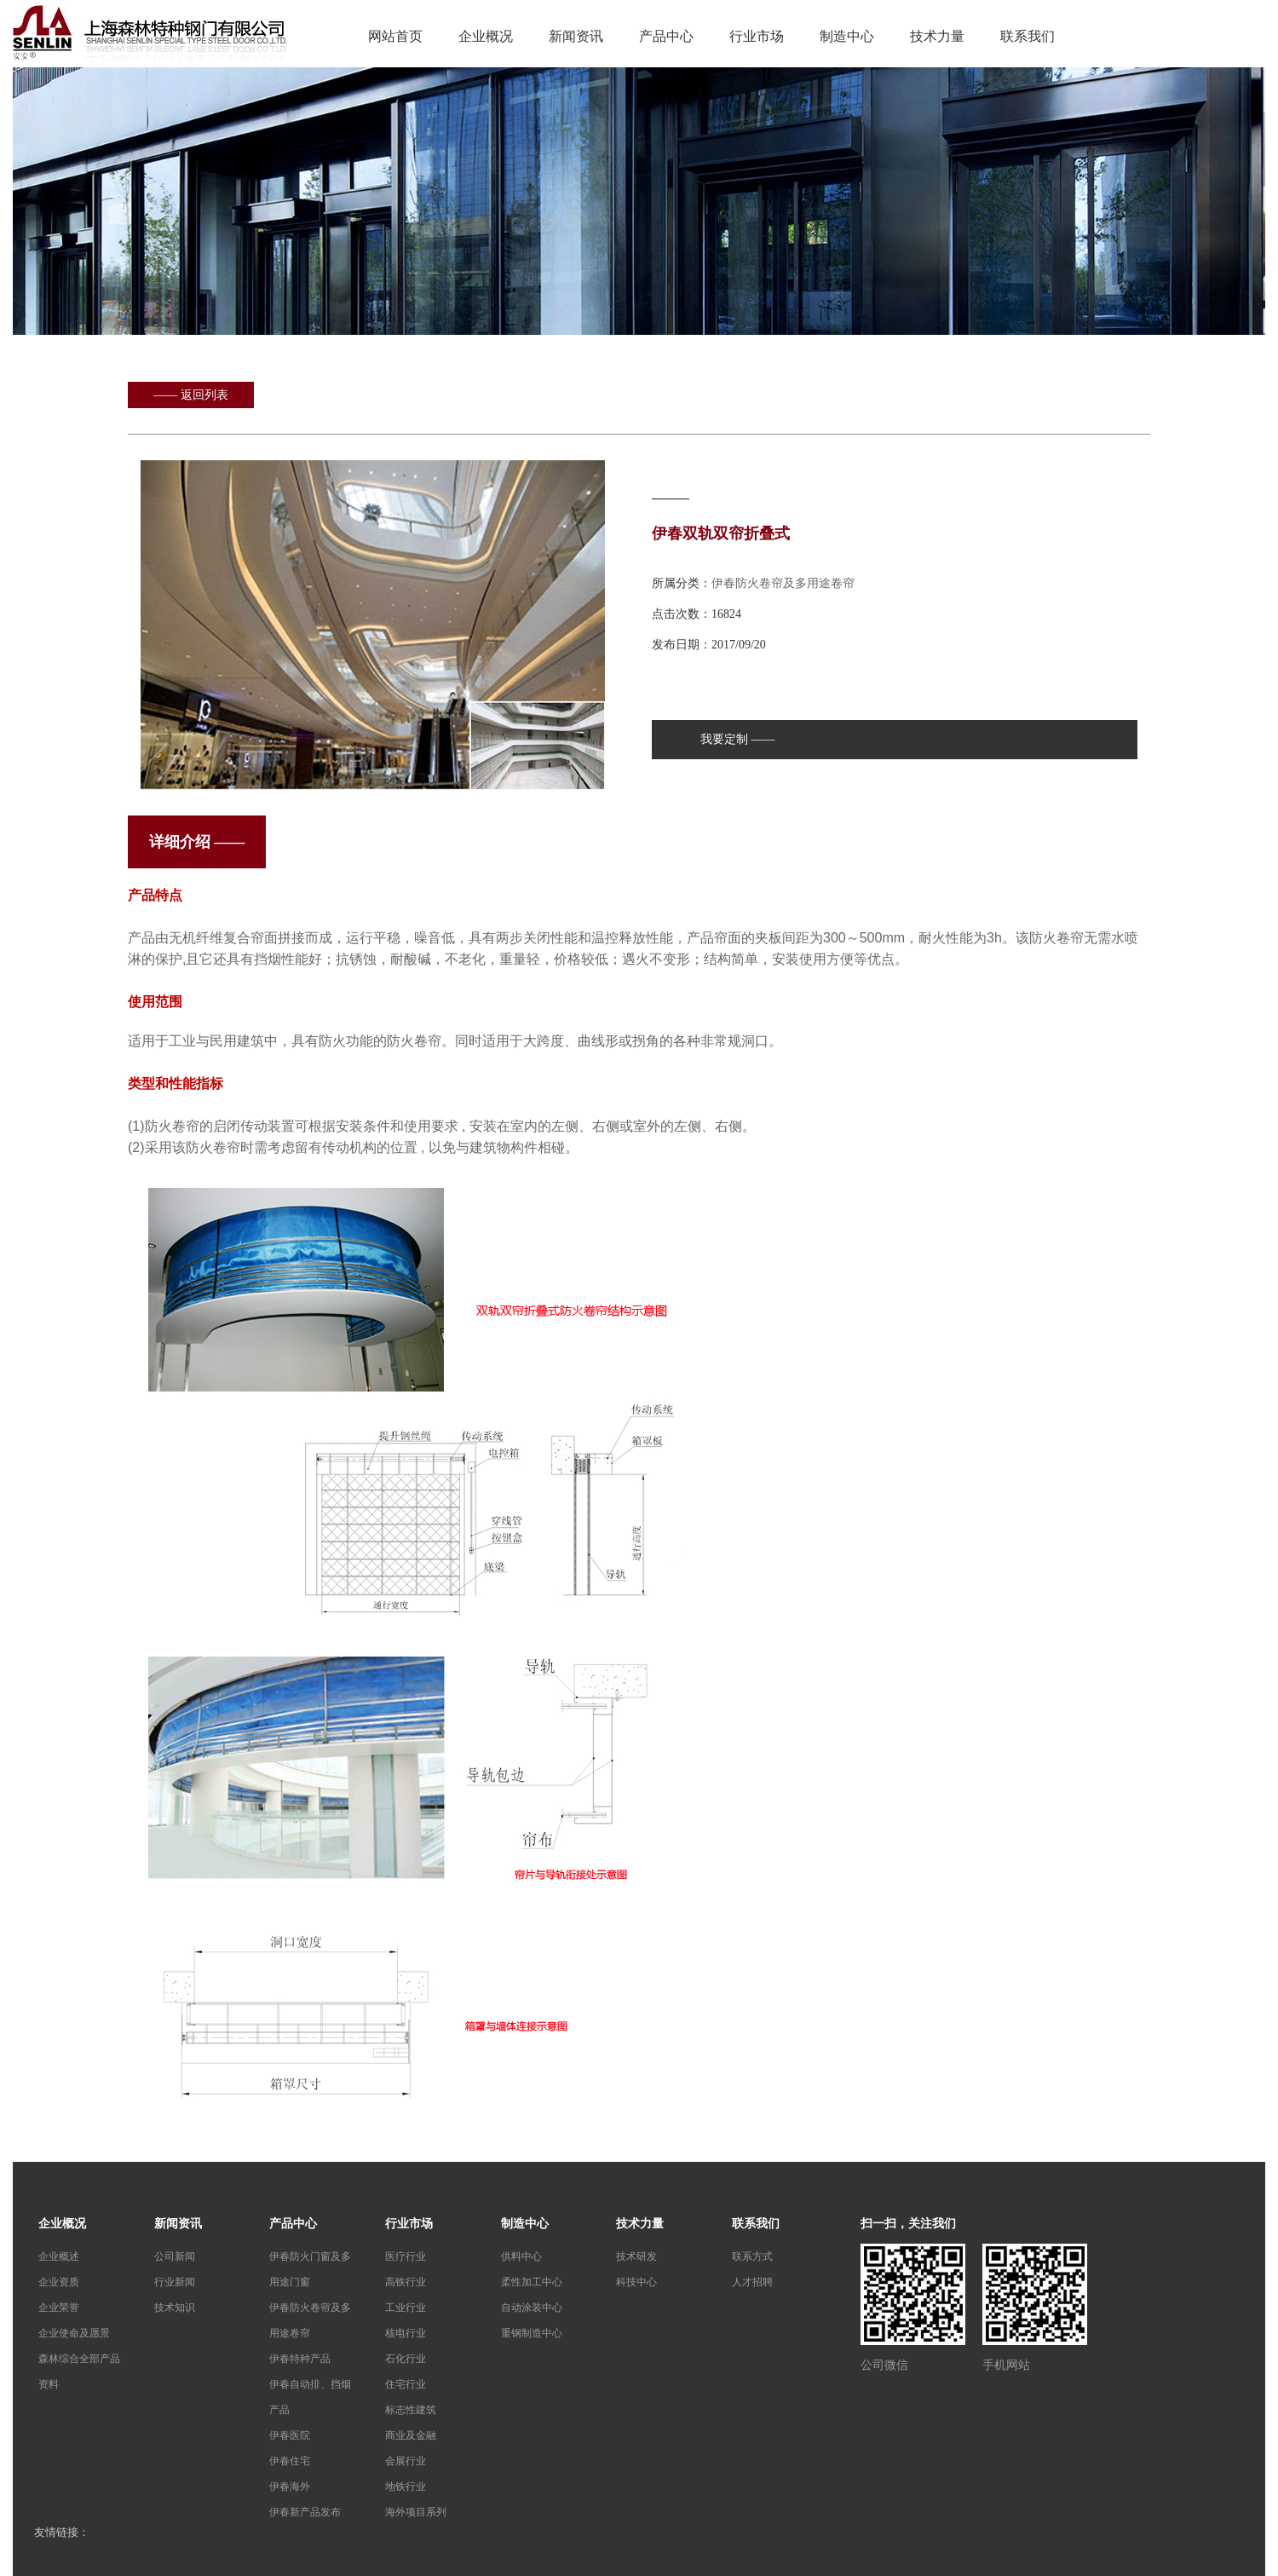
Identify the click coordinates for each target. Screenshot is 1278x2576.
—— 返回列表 (190, 395)
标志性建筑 (410, 2410)
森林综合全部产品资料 (79, 2371)
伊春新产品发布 (305, 2512)
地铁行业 (405, 2486)
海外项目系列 (415, 2512)
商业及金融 (410, 2435)
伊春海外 (289, 2486)
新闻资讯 (576, 36)
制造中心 (847, 36)
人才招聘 (752, 2282)
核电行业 (405, 2333)
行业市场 (756, 36)
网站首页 (395, 36)
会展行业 (405, 2461)
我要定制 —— (737, 739)
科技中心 (636, 2282)
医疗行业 (405, 2256)
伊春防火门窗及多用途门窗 (310, 2269)
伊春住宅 (289, 2461)
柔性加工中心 (531, 2282)
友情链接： (61, 2532)
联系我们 (1027, 36)
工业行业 (405, 2308)
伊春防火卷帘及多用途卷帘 (783, 583)
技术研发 (636, 2256)
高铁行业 (405, 2282)
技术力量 (937, 36)
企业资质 (58, 2282)
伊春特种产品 (300, 2359)
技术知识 (174, 2308)
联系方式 (752, 2256)
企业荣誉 (58, 2308)
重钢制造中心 (531, 2333)
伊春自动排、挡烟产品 (310, 2397)
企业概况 (485, 36)
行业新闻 (174, 2282)
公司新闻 (174, 2256)
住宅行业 (405, 2384)
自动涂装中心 (531, 2308)
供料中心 (521, 2256)
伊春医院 (289, 2435)
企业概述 (58, 2256)
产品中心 (666, 36)
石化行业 (405, 2359)
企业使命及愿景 (74, 2333)
